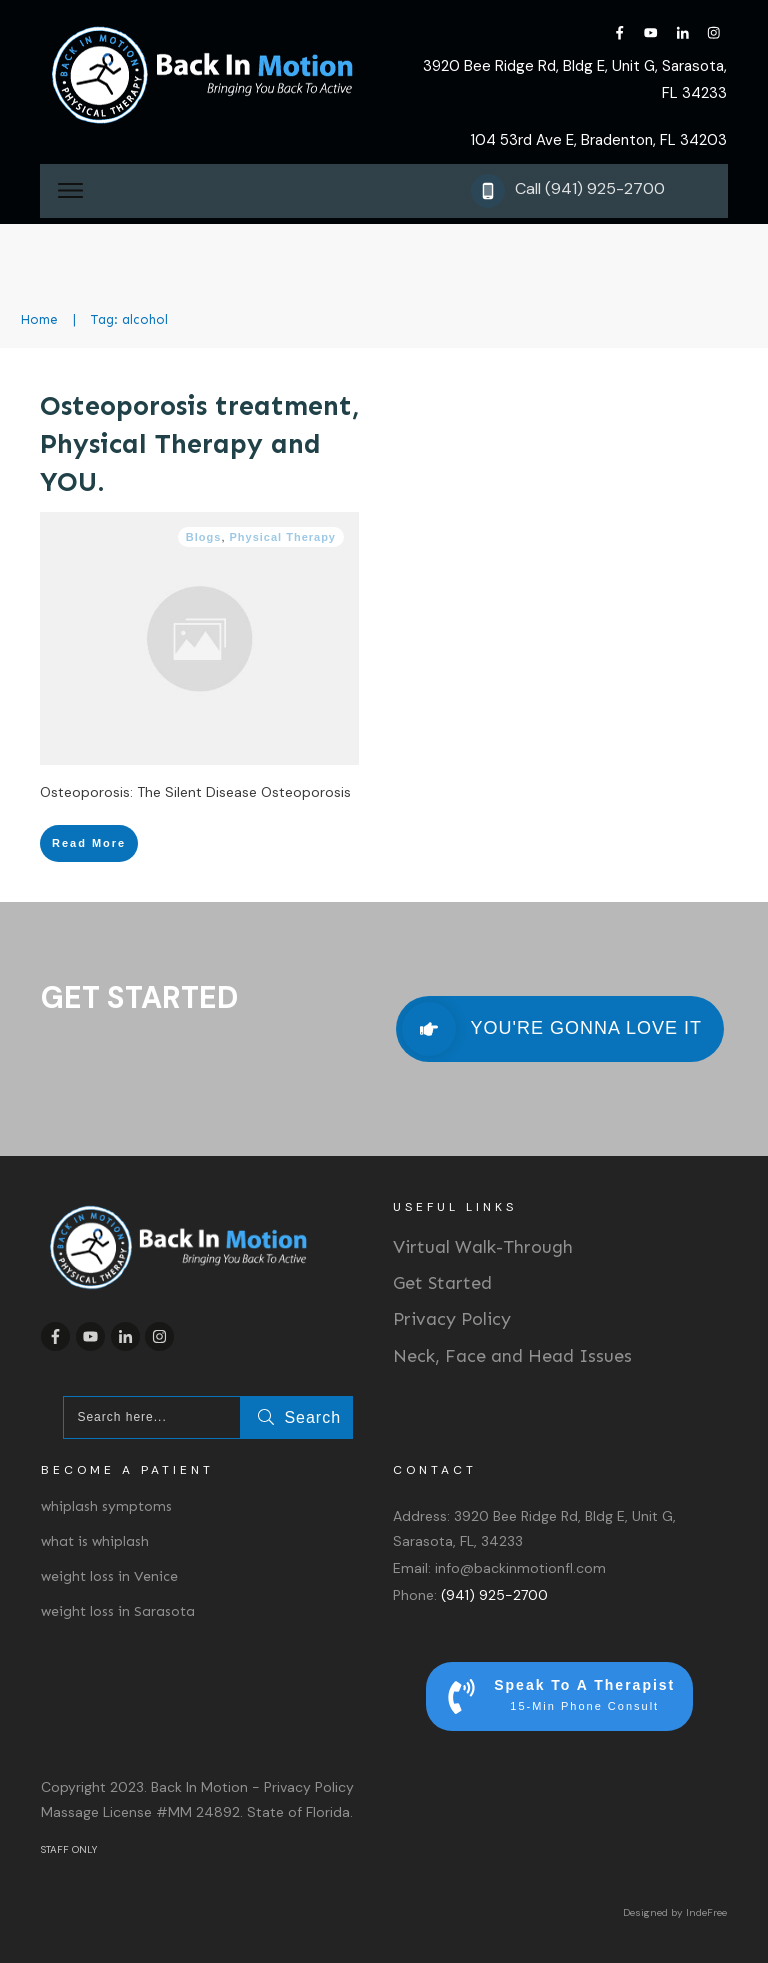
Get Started (442, 1283)
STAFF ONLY (69, 1849)
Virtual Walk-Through (483, 1247)
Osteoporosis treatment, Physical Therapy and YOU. (199, 444)
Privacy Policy (452, 1319)
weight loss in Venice (109, 1576)
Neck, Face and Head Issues (512, 1356)
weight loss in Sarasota (118, 1611)
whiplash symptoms (106, 1506)
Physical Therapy (283, 537)
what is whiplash (95, 1541)
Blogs (204, 537)
